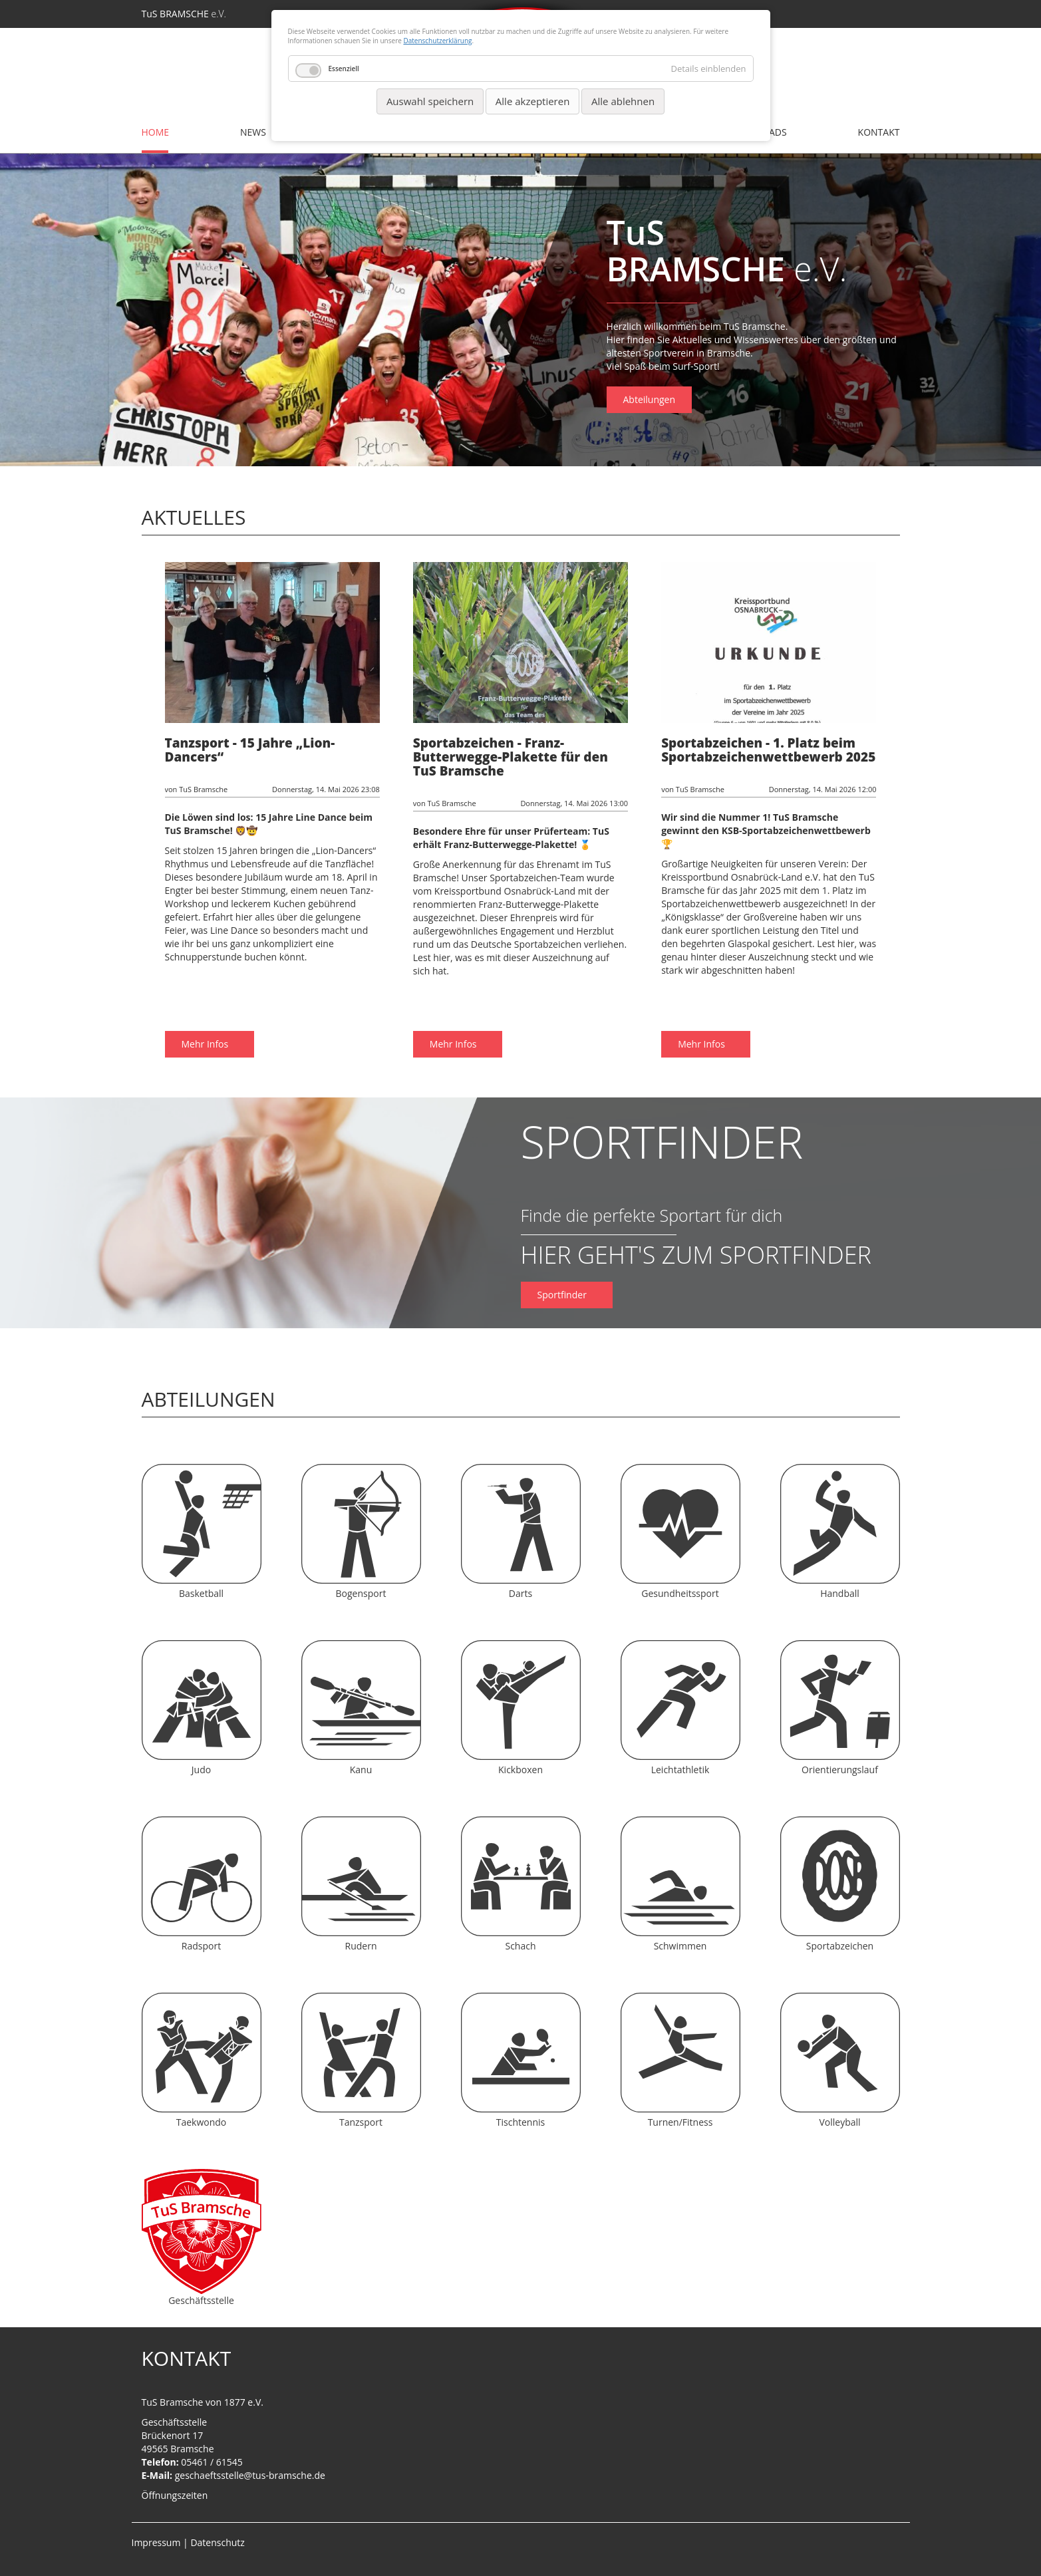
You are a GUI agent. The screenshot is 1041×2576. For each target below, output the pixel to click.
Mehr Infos (205, 990)
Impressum (156, 2542)
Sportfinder (563, 1294)
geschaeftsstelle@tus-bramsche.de (250, 2475)
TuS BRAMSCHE (184, 13)
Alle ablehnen (623, 101)
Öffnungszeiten (175, 2495)
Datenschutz (217, 2542)
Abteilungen (649, 399)
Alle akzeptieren (533, 101)
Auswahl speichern (430, 101)
